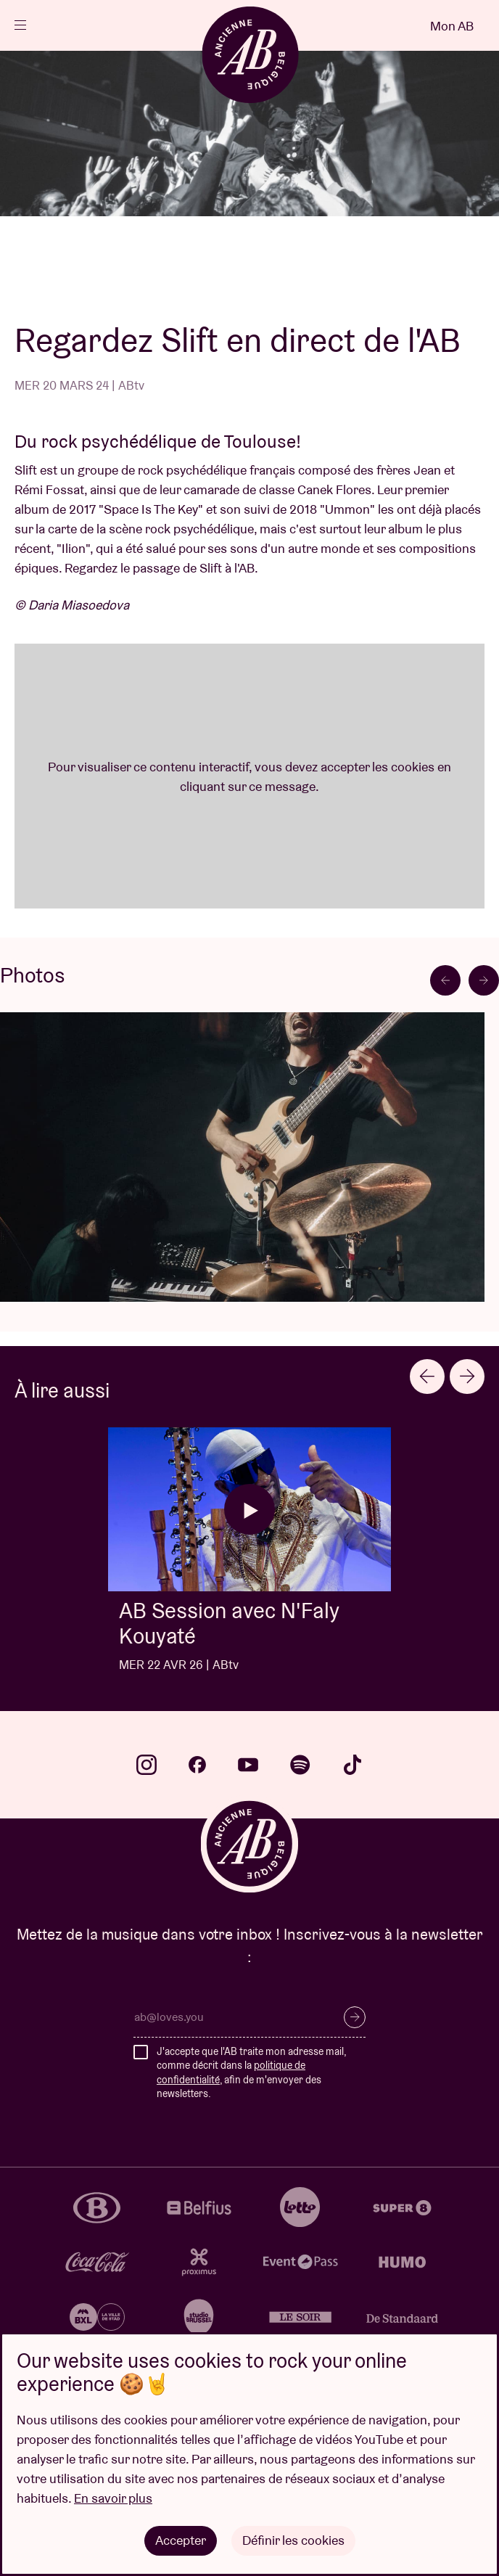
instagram (146, 1765)
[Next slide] (484, 980)
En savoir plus (113, 2498)
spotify (300, 1765)
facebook (197, 1764)
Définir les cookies (293, 2540)
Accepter (180, 2540)
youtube (248, 1765)
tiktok (352, 1765)
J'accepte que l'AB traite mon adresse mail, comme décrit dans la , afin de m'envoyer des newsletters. (251, 2073)
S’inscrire (355, 2017)
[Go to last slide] (445, 980)
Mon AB (452, 25)
